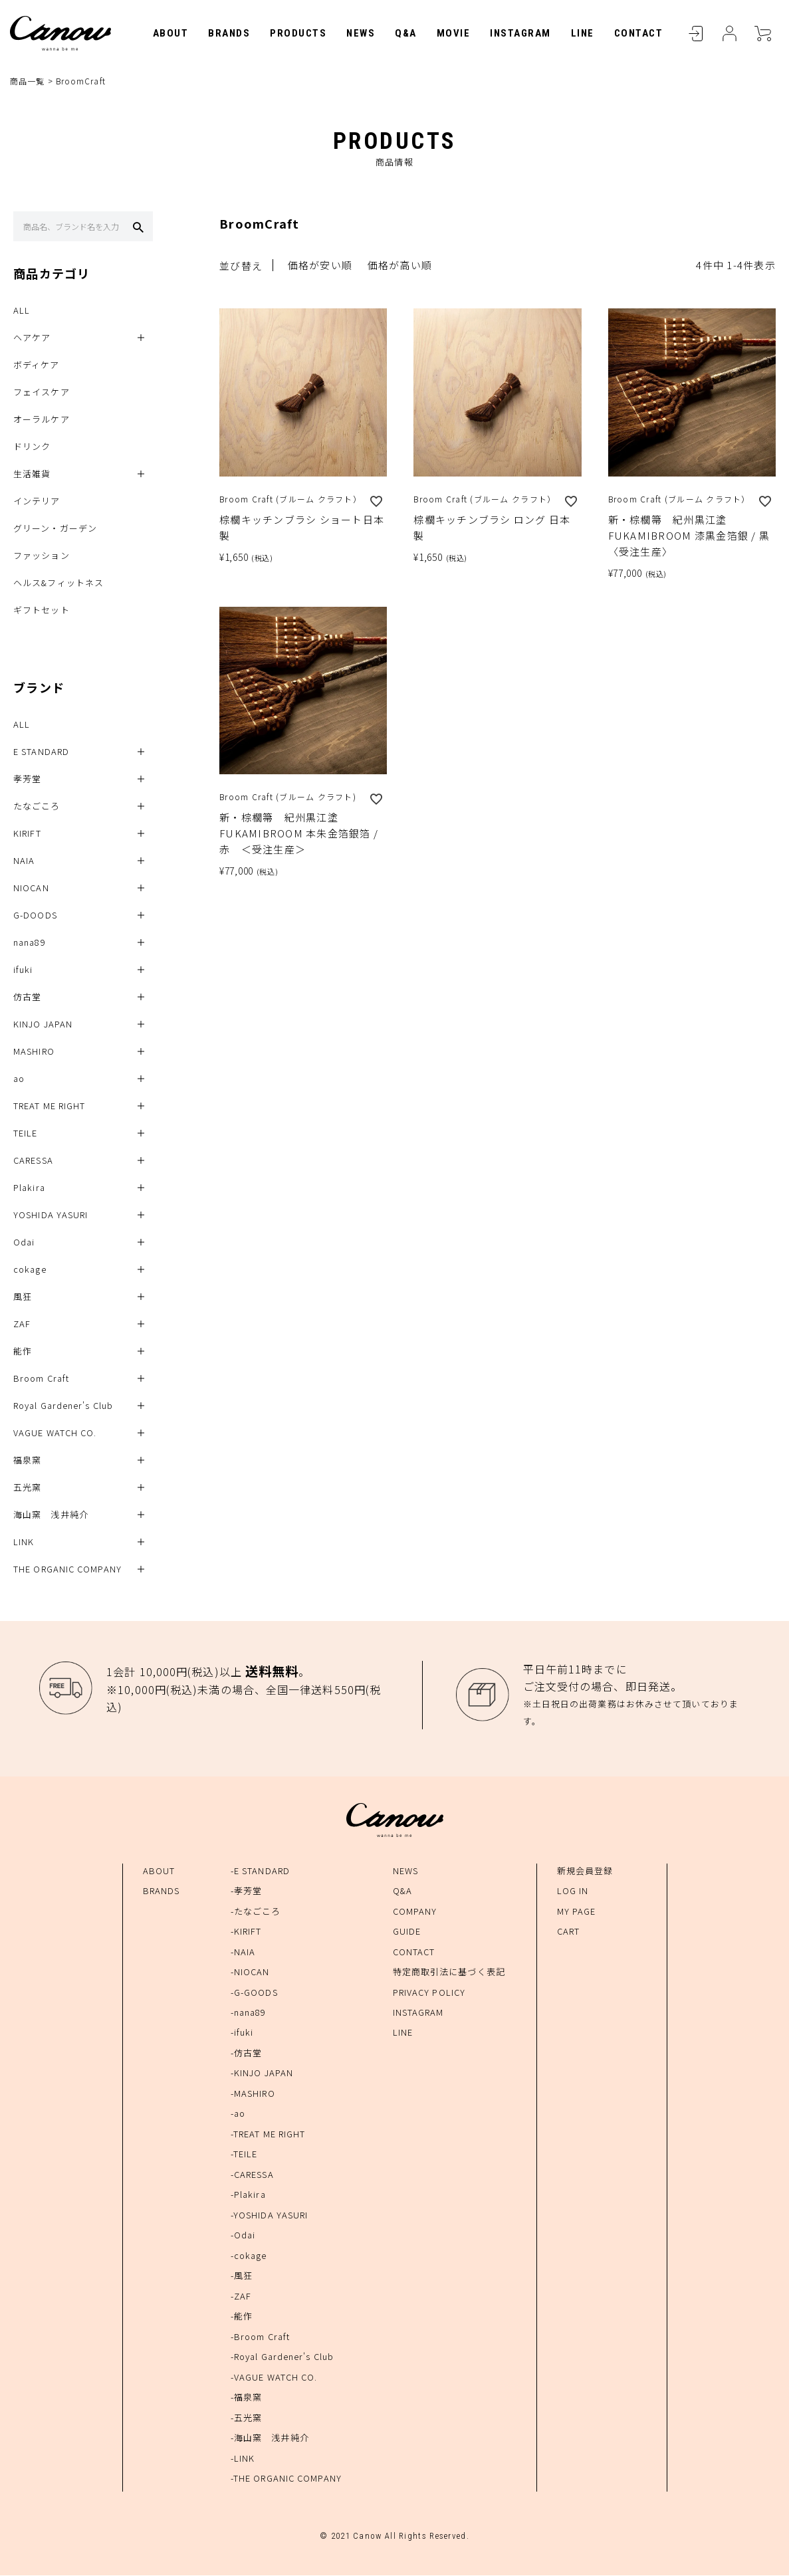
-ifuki (242, 2033)
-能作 (242, 2317)
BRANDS (229, 33)
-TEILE (244, 2155)
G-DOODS (35, 916)
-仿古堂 (246, 2053)
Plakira (29, 1188)
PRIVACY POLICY (429, 1992)
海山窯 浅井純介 (50, 1515)
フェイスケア (41, 393)
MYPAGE (729, 33)
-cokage (249, 2256)
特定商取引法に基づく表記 (449, 1972)
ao (19, 1079)
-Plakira (248, 2195)
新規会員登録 (585, 1871)
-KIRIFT (246, 1931)
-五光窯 (246, 2418)
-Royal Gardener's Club (282, 2357)
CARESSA (33, 1161)
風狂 (22, 1297)
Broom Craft (41, 1379)
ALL (21, 311)
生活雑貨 (32, 475)
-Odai (243, 2236)
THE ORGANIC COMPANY (67, 1570)
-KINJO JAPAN (262, 2074)
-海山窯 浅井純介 (270, 2438)
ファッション (41, 556)
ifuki (23, 970)
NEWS (360, 33)
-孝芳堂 (246, 1891)
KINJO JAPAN (42, 1025)
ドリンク (32, 447)
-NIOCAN (250, 1972)
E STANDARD (41, 752)
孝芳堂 (27, 780)
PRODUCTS (298, 33)
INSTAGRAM (520, 33)
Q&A (406, 33)
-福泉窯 (246, 2397)
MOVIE (454, 33)
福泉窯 (27, 1461)
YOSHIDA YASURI (50, 1216)
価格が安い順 (320, 266)
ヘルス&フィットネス (58, 584)
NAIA (24, 861)
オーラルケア (41, 420)
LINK (23, 1543)
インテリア (36, 502)
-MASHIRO (253, 2094)
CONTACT (638, 33)
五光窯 (27, 1488)
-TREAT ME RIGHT (268, 2134)
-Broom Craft (260, 2337)
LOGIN (696, 33)
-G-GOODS (254, 1992)
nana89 (29, 943)
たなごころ (36, 807)
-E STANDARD (260, 1871)
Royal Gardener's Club (63, 1406)
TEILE (25, 1134)
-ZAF (241, 2296)
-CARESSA (252, 2175)
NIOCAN (31, 889)
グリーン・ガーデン (55, 529)
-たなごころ (256, 1911)
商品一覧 (27, 80)
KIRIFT (27, 834)
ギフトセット (41, 611)
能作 (22, 1352)
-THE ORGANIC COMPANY (286, 2478)
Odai (24, 1243)
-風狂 (242, 2276)
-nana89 (249, 2012)
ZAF (22, 1325)
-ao (238, 2114)
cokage (30, 1270)
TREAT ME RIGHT (49, 1107)
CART (762, 33)
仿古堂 (27, 998)
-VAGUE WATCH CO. (274, 2377)
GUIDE (407, 1931)
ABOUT (171, 33)
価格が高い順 (400, 266)
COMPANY (415, 1911)
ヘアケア (32, 338)
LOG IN (573, 1891)
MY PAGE (576, 1911)
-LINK (243, 2458)
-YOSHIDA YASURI (269, 2215)
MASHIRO (34, 1052)
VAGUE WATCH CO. (55, 1434)
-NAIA (243, 1952)
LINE (582, 33)
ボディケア (36, 366)
